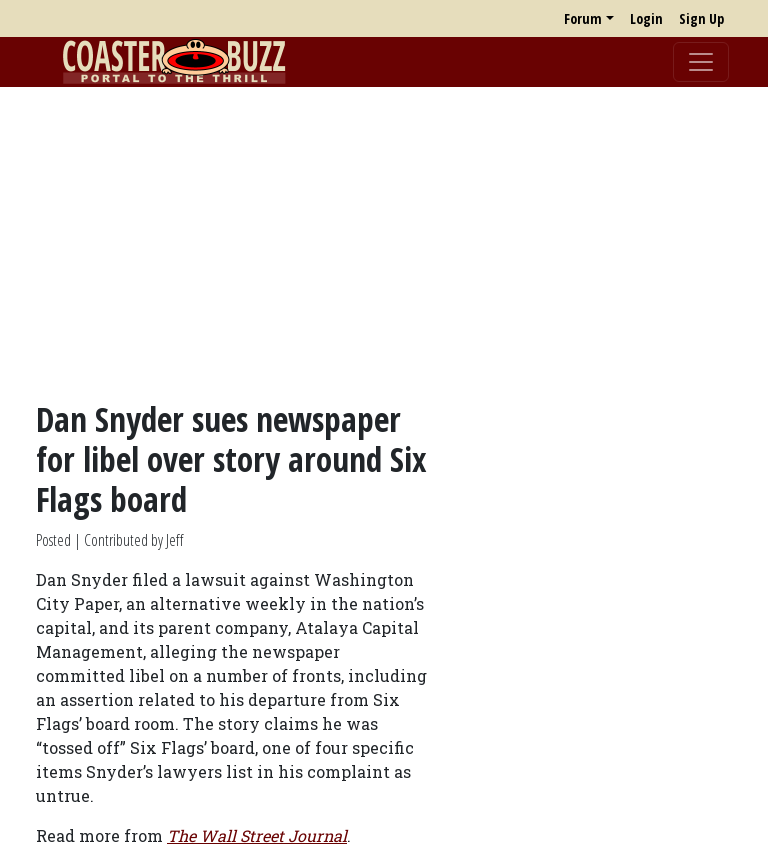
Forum (583, 18)
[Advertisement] (384, 243)
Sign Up (701, 18)
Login (646, 18)
